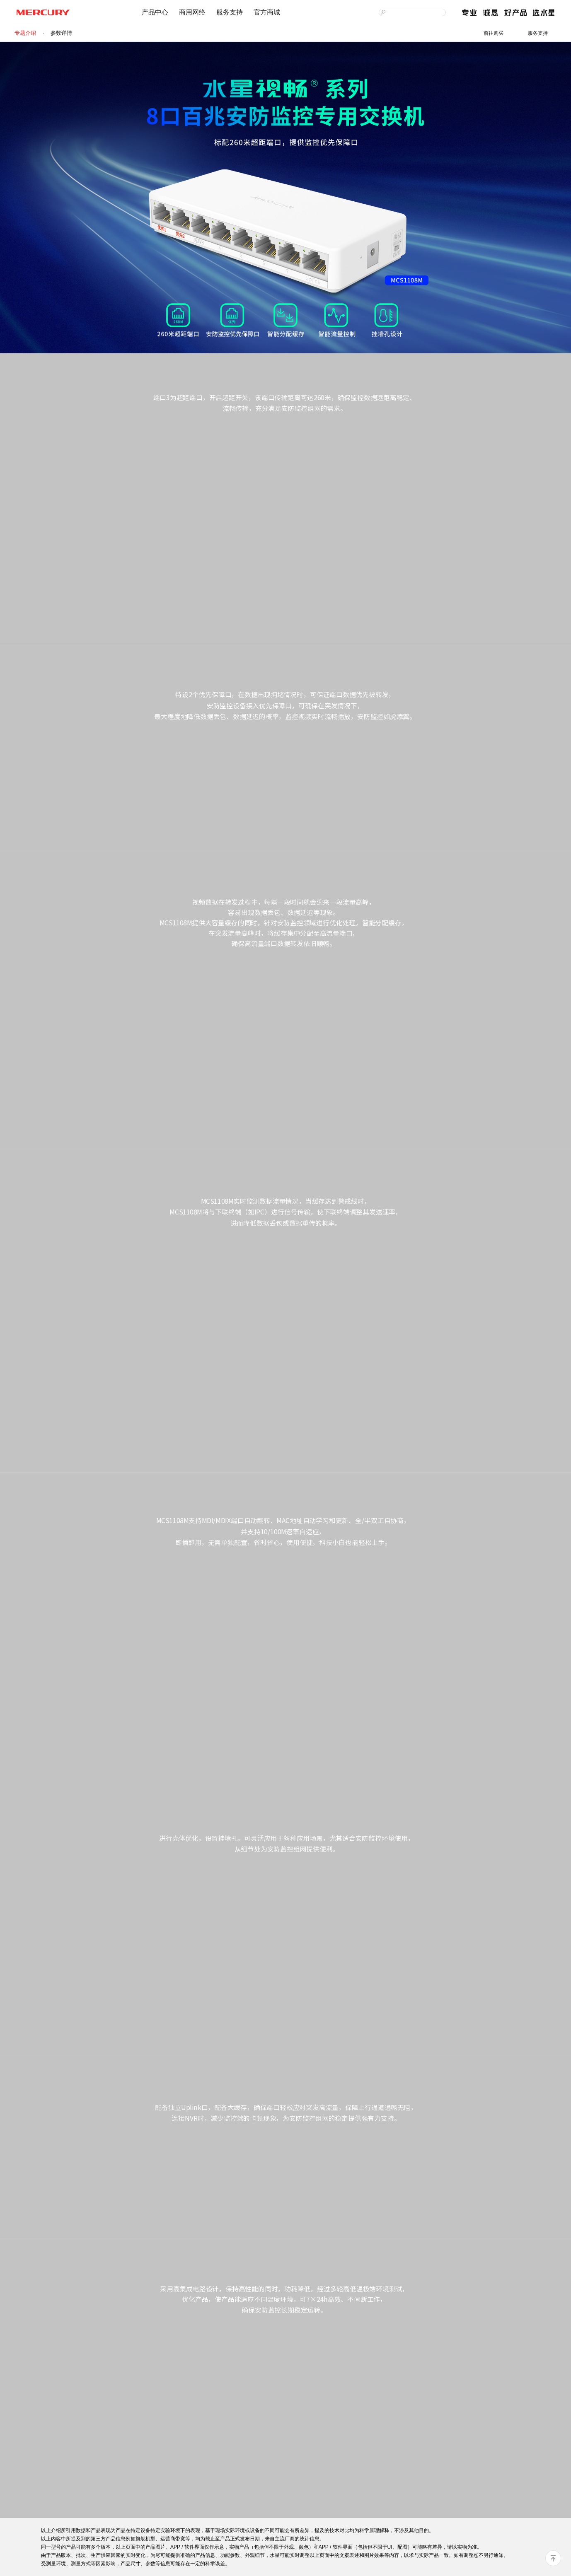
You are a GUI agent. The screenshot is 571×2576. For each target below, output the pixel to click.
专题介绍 (25, 33)
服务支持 (229, 12)
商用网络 (192, 12)
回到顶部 (553, 2558)
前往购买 (493, 33)
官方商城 (267, 12)
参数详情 (61, 33)
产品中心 (155, 12)
